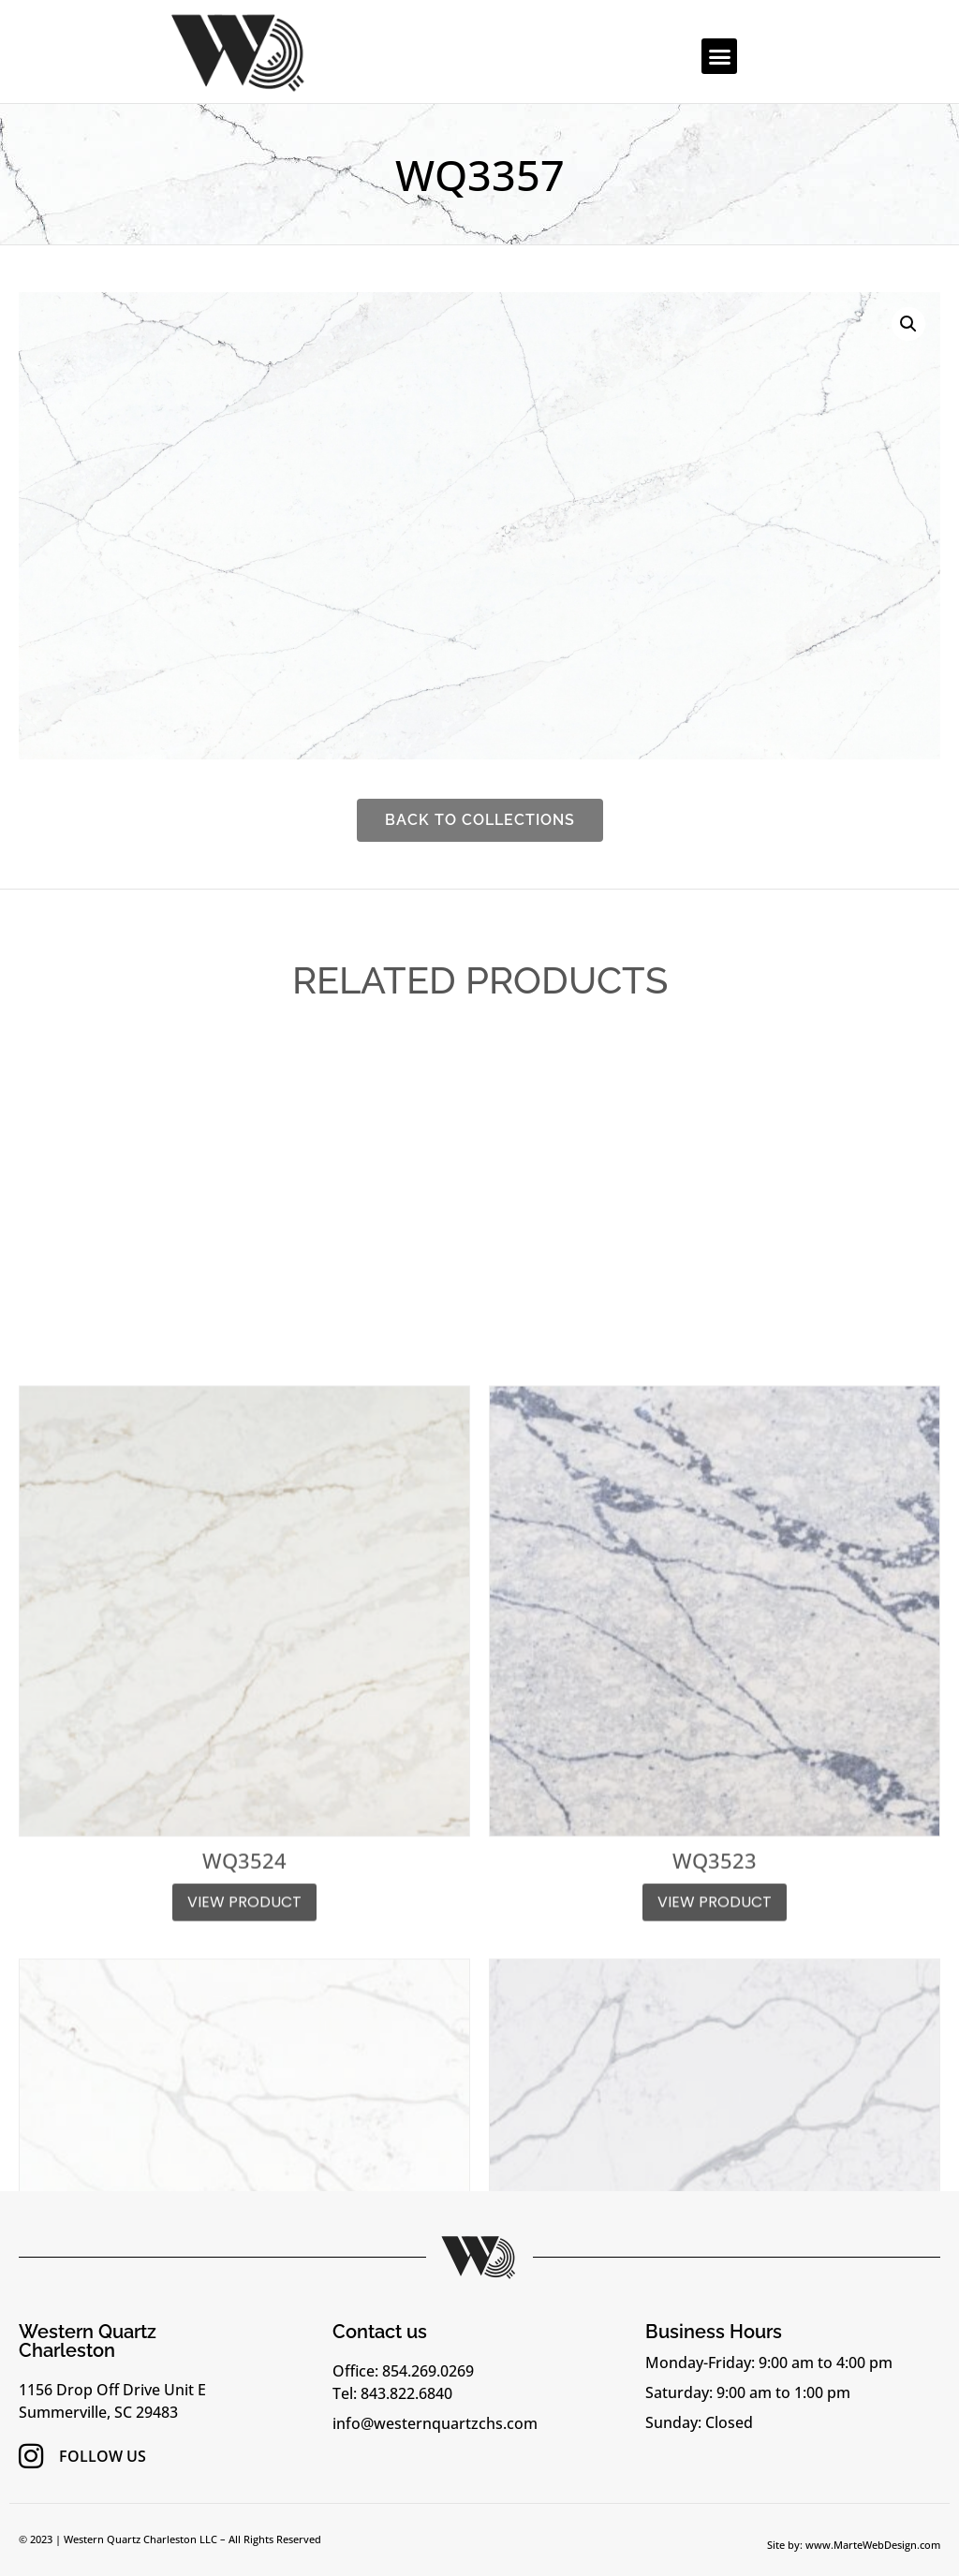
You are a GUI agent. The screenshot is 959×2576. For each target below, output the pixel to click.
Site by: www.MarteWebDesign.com (853, 2545)
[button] (719, 56)
